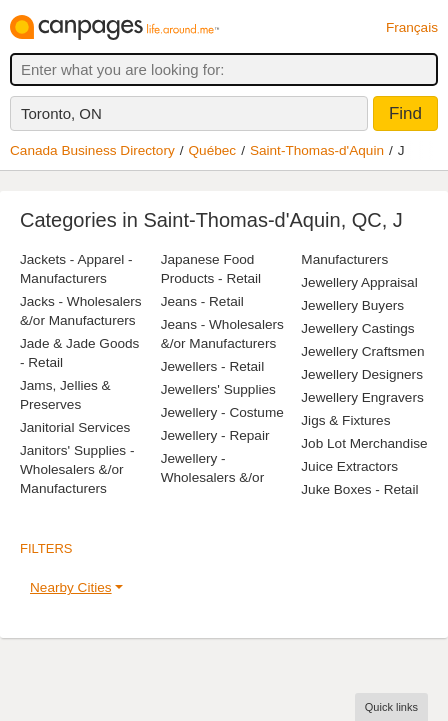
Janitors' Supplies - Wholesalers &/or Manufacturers (77, 469)
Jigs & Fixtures (345, 420)
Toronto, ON (61, 113)
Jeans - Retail (202, 301)
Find (405, 113)
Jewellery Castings (357, 328)
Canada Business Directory (92, 150)
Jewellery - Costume (222, 412)
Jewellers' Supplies (218, 389)
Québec (213, 150)
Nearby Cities (71, 587)
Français (412, 27)
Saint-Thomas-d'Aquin (317, 150)
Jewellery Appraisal (359, 282)
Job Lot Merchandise (364, 443)
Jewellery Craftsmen (362, 351)
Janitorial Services (75, 427)
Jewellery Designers (362, 374)
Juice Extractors (349, 466)
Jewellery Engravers (362, 397)
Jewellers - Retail (213, 366)
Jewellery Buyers (352, 305)
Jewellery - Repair (215, 435)
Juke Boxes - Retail (359, 489)
